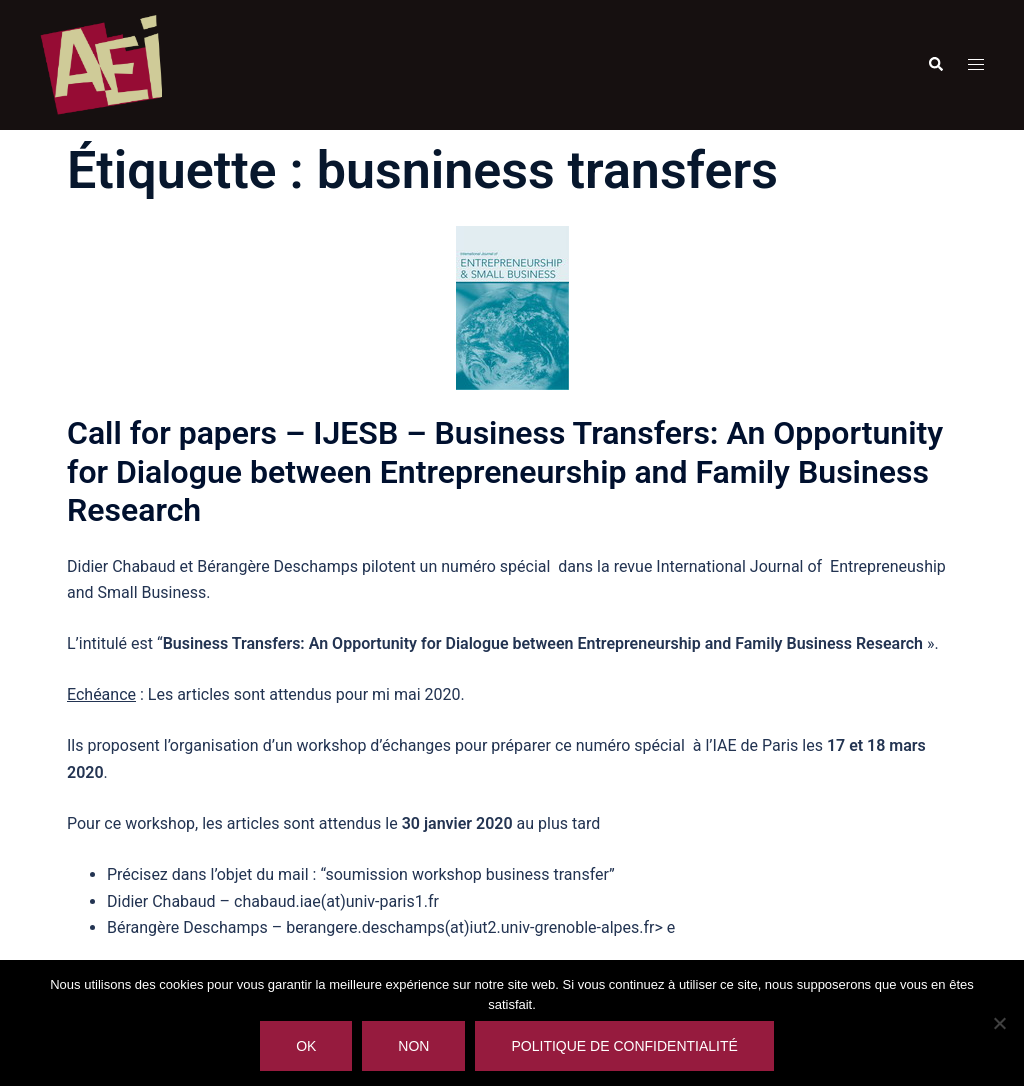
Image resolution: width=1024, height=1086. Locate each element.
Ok (306, 1046)
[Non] (999, 1023)
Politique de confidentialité (624, 1046)
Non (413, 1046)
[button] (935, 65)
